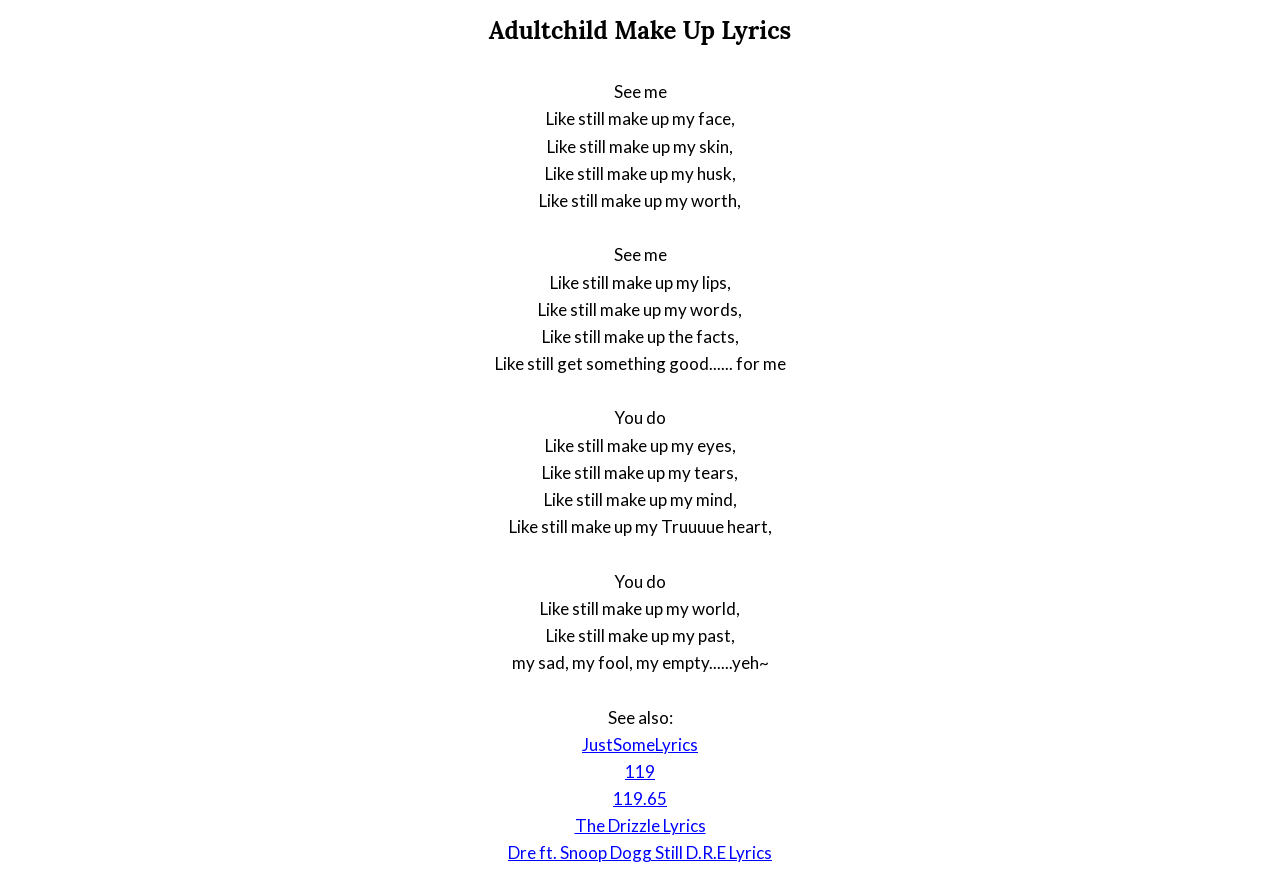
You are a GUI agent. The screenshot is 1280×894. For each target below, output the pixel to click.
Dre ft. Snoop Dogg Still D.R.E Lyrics (640, 852)
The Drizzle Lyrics (640, 825)
